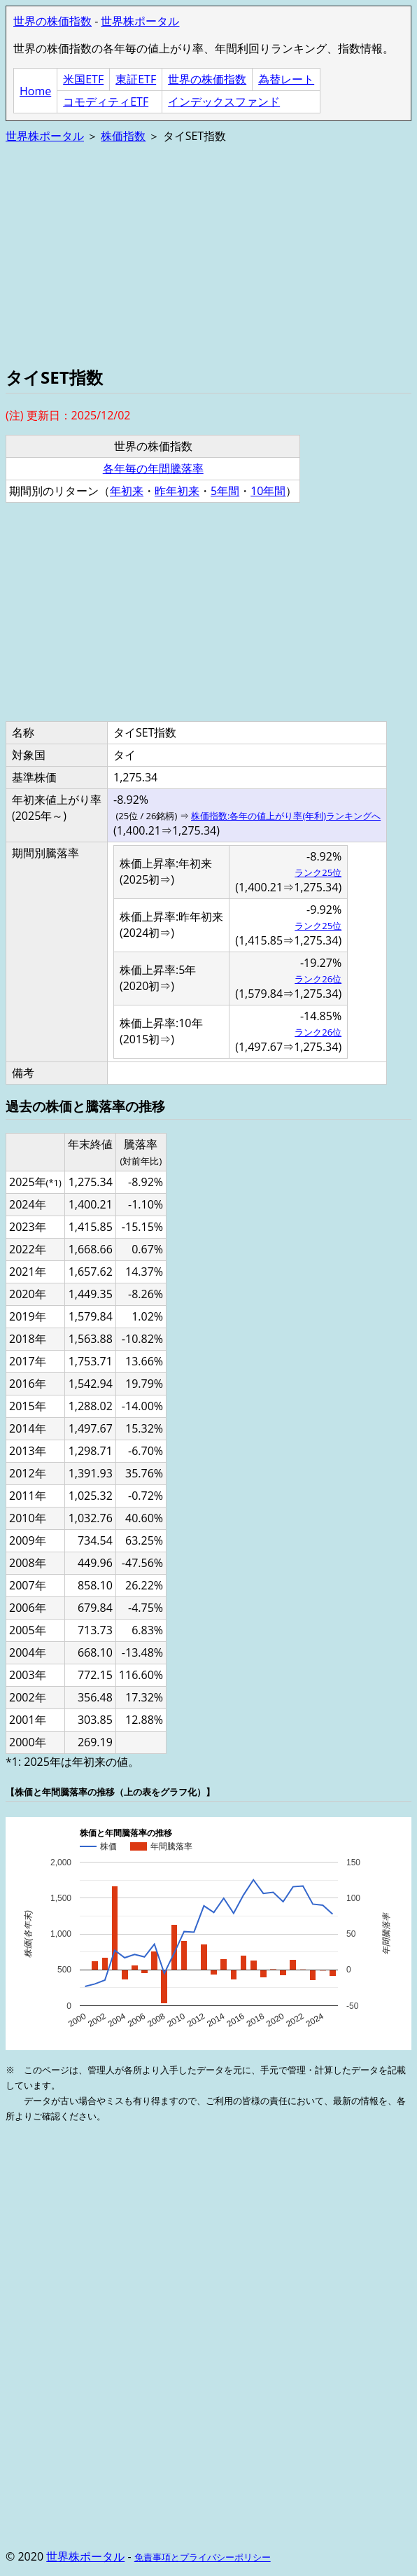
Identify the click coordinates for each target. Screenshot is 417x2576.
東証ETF (135, 79)
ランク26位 (318, 979)
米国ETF (83, 79)
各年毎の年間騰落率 (153, 468)
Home (35, 91)
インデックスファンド (224, 101)
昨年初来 (177, 491)
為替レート (286, 79)
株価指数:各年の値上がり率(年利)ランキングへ (286, 815)
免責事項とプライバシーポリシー (202, 2557)
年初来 (126, 491)
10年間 (267, 491)
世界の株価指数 (52, 21)
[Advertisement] (208, 253)
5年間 (225, 491)
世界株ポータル (140, 21)
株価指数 (123, 136)
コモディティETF (105, 101)
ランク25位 (318, 872)
